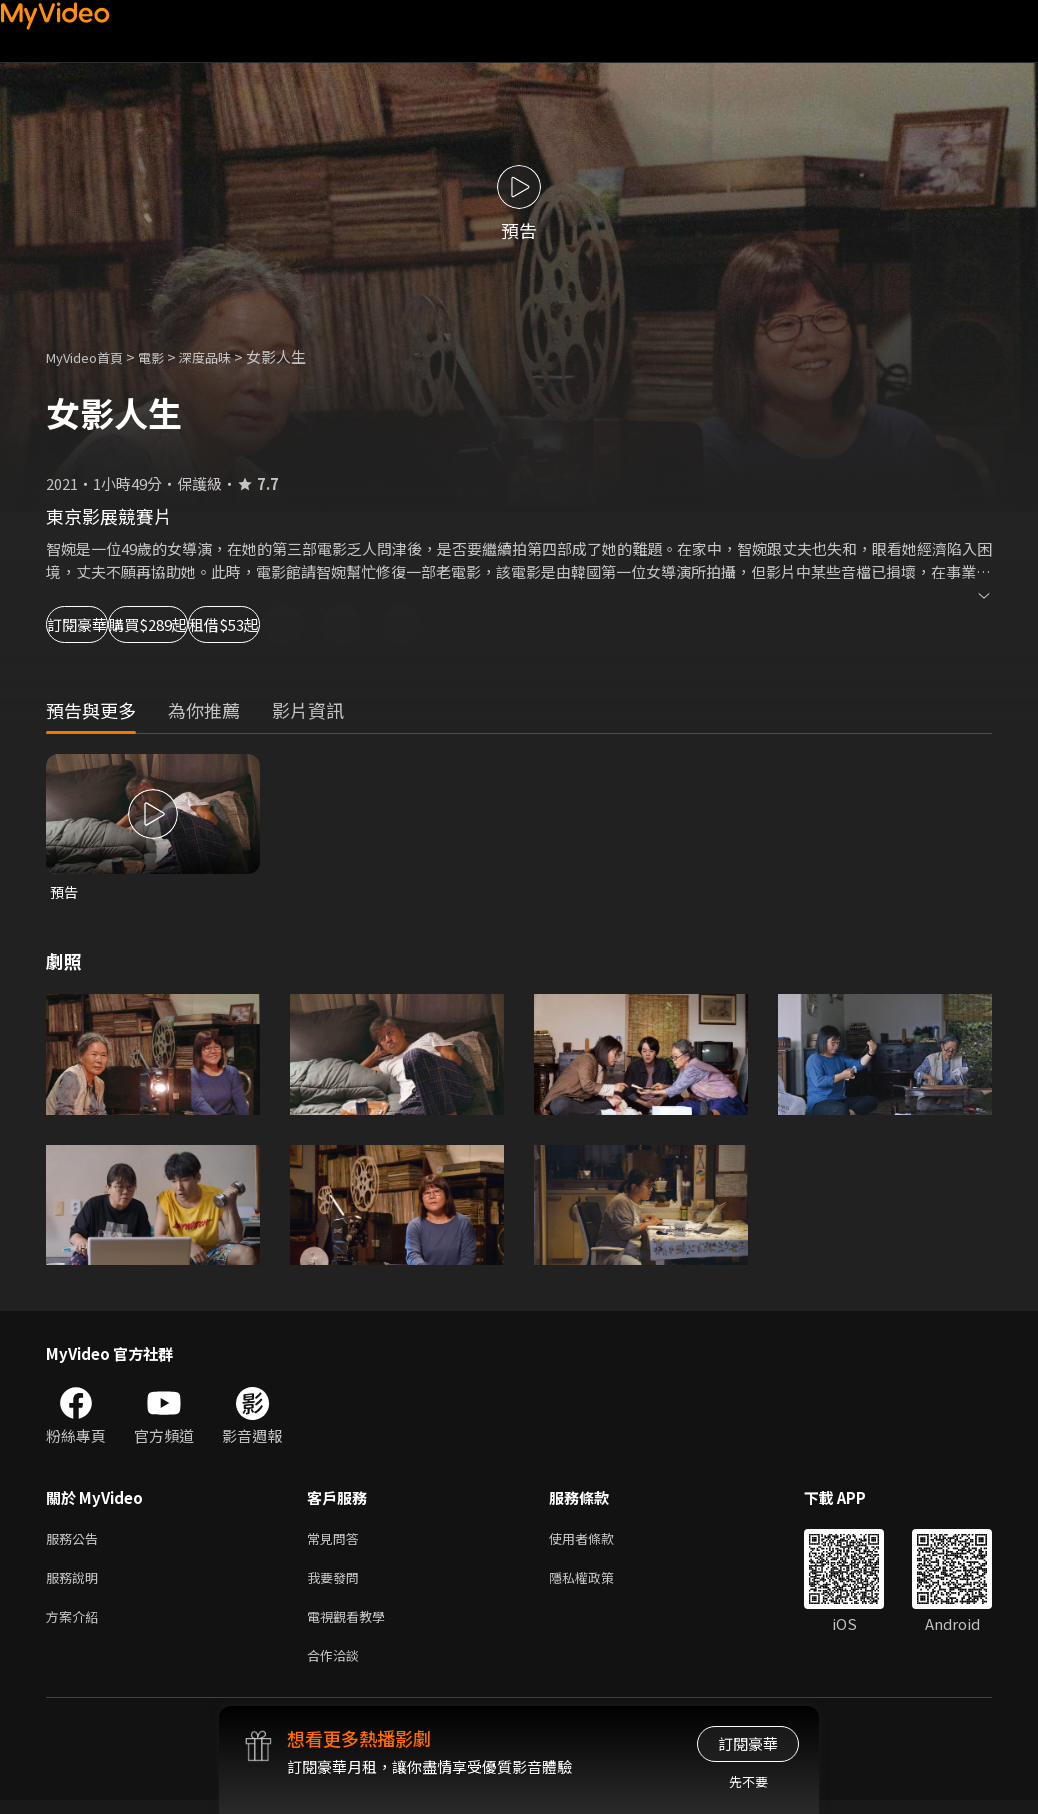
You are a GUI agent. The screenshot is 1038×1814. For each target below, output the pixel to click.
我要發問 (337, 1583)
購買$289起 (236, 624)
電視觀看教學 (352, 1625)
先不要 (748, 1781)
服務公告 (76, 1541)
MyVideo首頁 (91, 356)
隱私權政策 (598, 1583)
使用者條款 (598, 1541)
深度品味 (227, 356)
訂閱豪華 (101, 624)
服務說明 (76, 1583)
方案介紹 (76, 1625)
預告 (65, 892)
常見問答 (337, 1541)
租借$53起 (376, 624)
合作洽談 (337, 1667)
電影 (167, 356)
